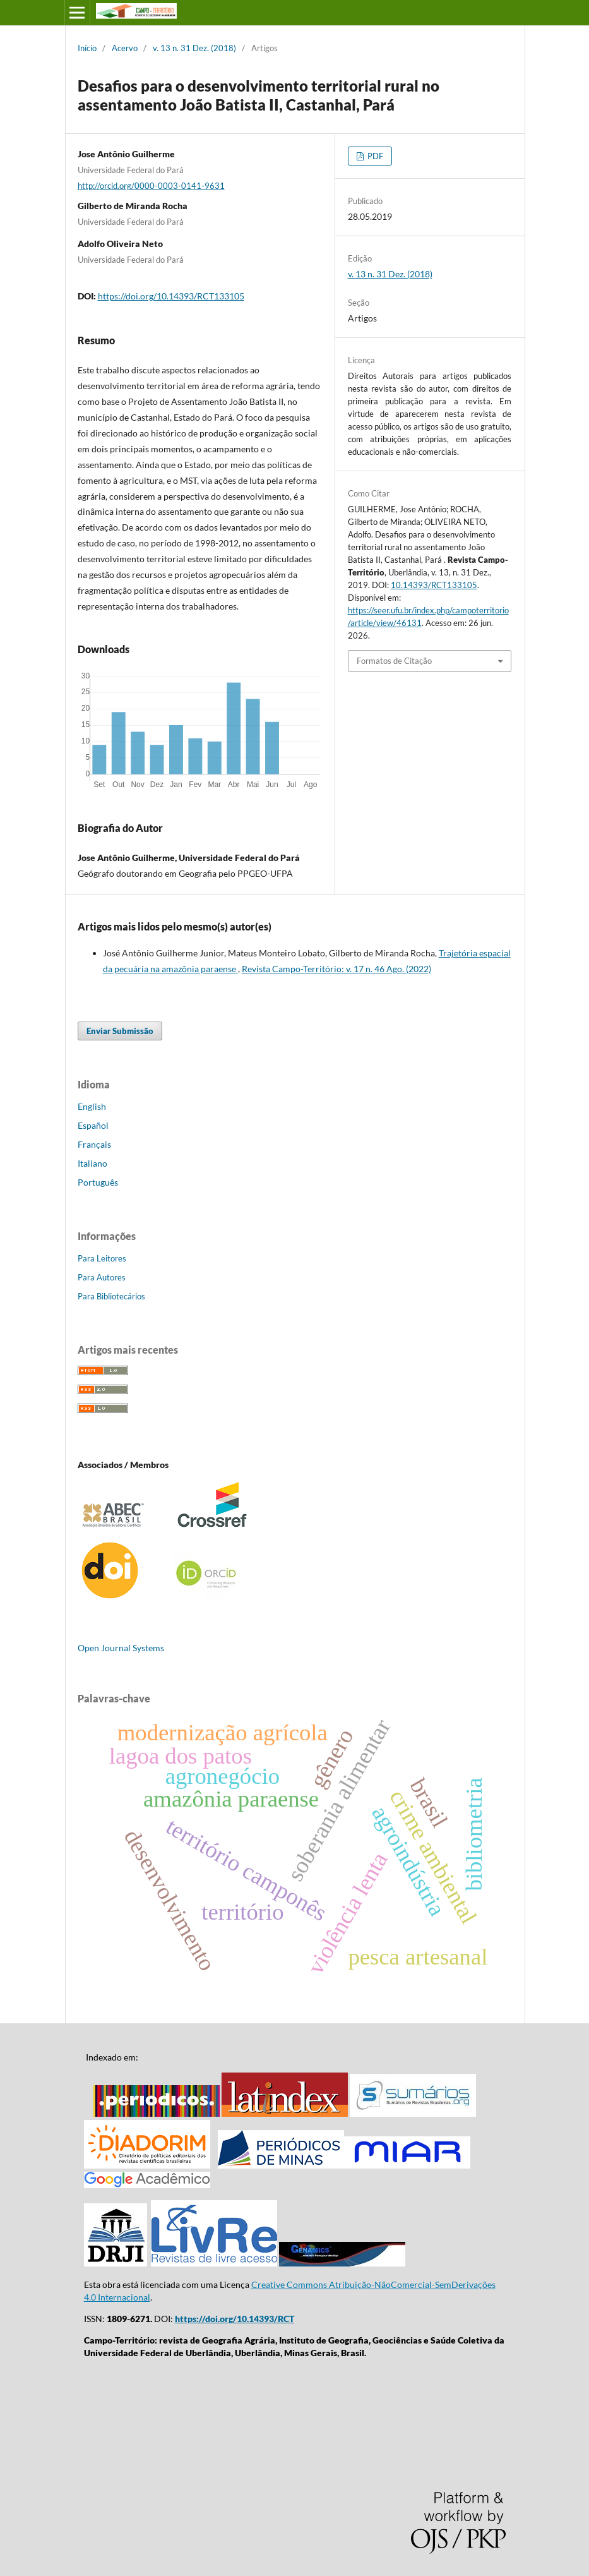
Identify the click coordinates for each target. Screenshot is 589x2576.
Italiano (92, 1163)
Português (98, 1182)
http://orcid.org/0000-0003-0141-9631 (151, 186)
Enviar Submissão (119, 1031)
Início (87, 48)
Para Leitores (102, 1258)
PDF (374, 156)
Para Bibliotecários (111, 1296)
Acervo (125, 48)
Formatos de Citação (394, 661)
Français (94, 1144)
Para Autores (102, 1277)
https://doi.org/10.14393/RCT (234, 2318)
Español (93, 1125)
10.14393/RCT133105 (434, 585)
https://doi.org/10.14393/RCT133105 (171, 296)
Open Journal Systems (121, 1647)
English (92, 1106)
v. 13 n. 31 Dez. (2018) (194, 48)
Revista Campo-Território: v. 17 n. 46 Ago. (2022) (336, 968)
